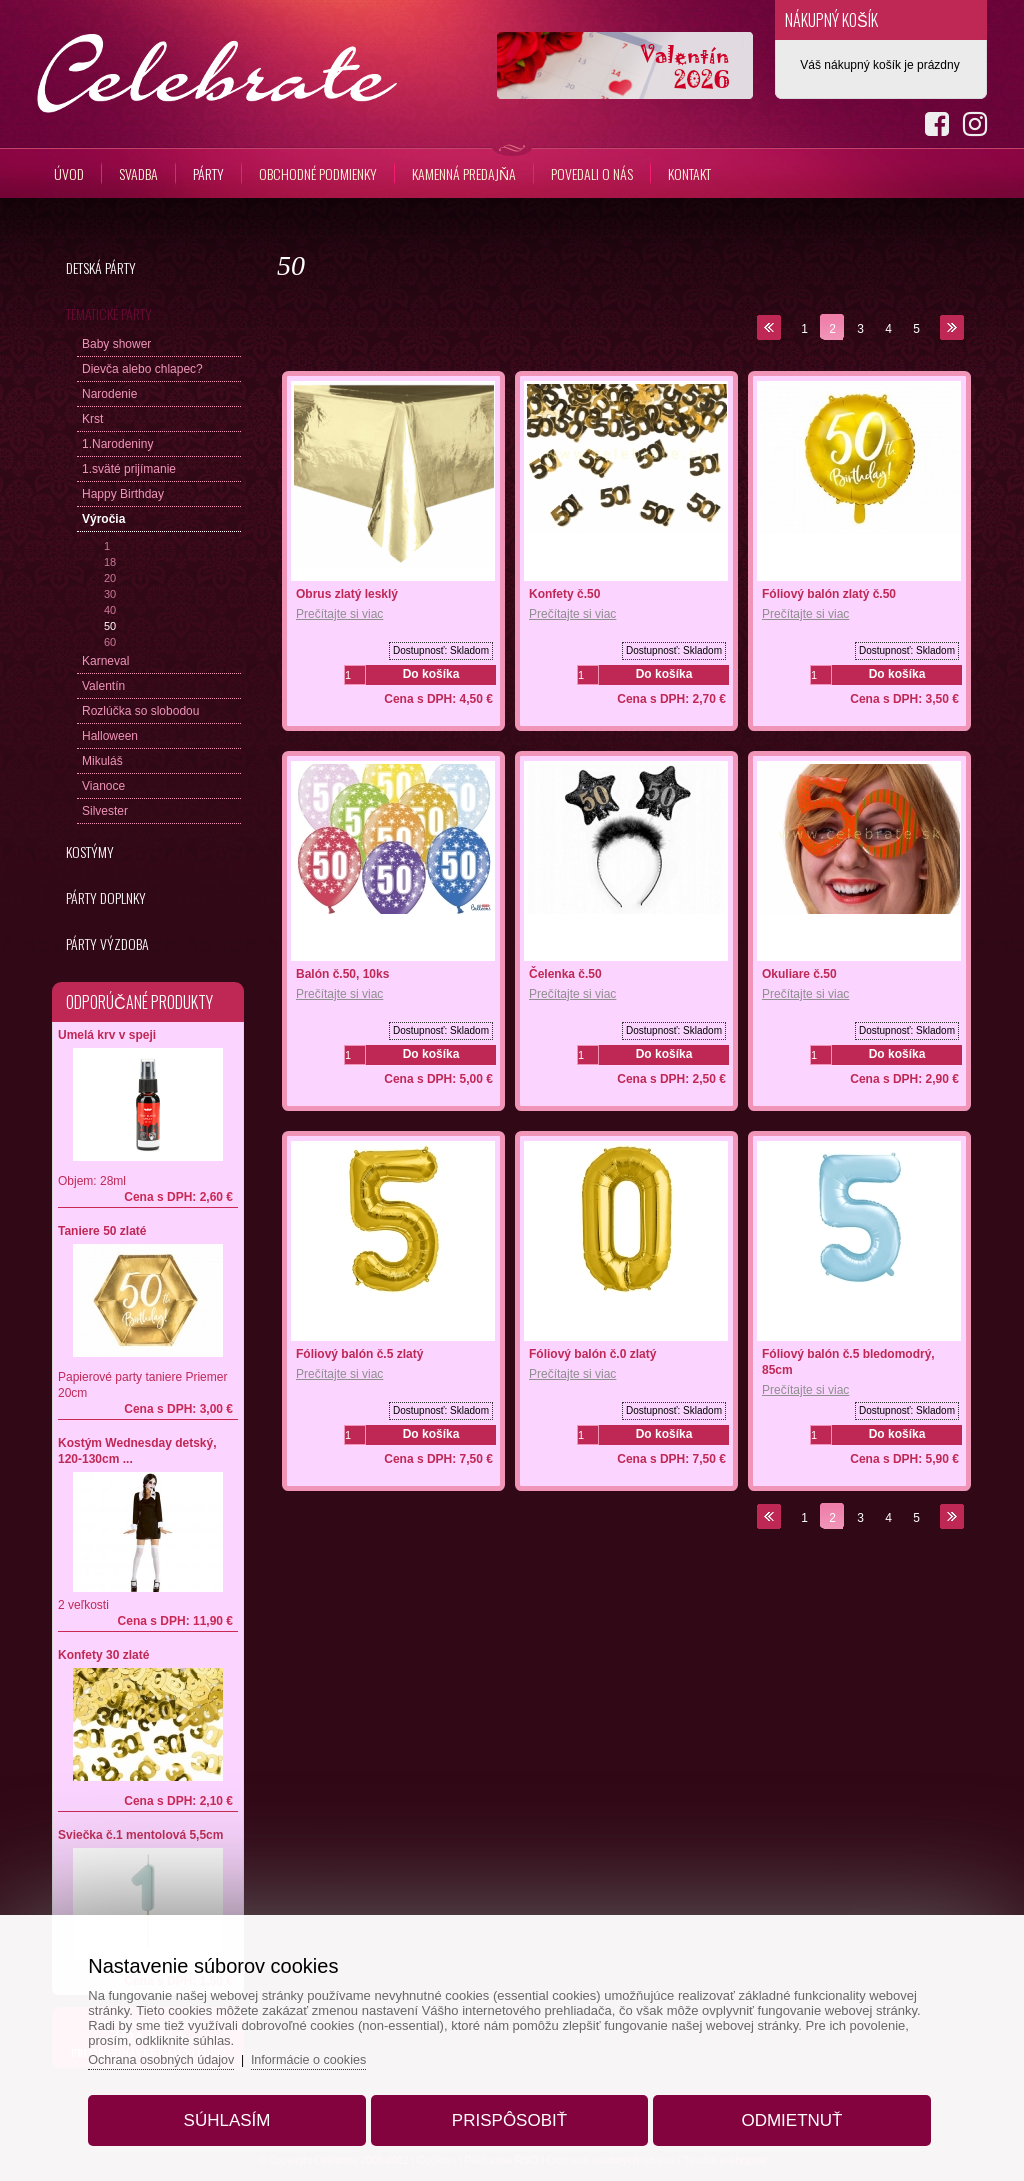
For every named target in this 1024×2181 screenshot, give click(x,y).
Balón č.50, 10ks (342, 974)
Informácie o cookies (329, 2053)
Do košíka (431, 674)
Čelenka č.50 (565, 974)
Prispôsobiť (509, 2114)
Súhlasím (236, 2114)
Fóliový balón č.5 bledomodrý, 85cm (848, 1362)
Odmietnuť (782, 2114)
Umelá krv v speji (107, 1035)
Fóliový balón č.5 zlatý (359, 1354)
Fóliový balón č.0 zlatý (592, 1354)
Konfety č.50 (564, 594)
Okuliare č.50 (799, 974)
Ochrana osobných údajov (177, 2053)
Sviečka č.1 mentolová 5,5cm (140, 1835)
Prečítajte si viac (339, 614)
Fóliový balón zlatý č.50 (829, 594)
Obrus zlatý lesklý (347, 594)
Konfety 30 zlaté (103, 1655)
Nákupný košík (831, 20)
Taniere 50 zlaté (102, 1231)
